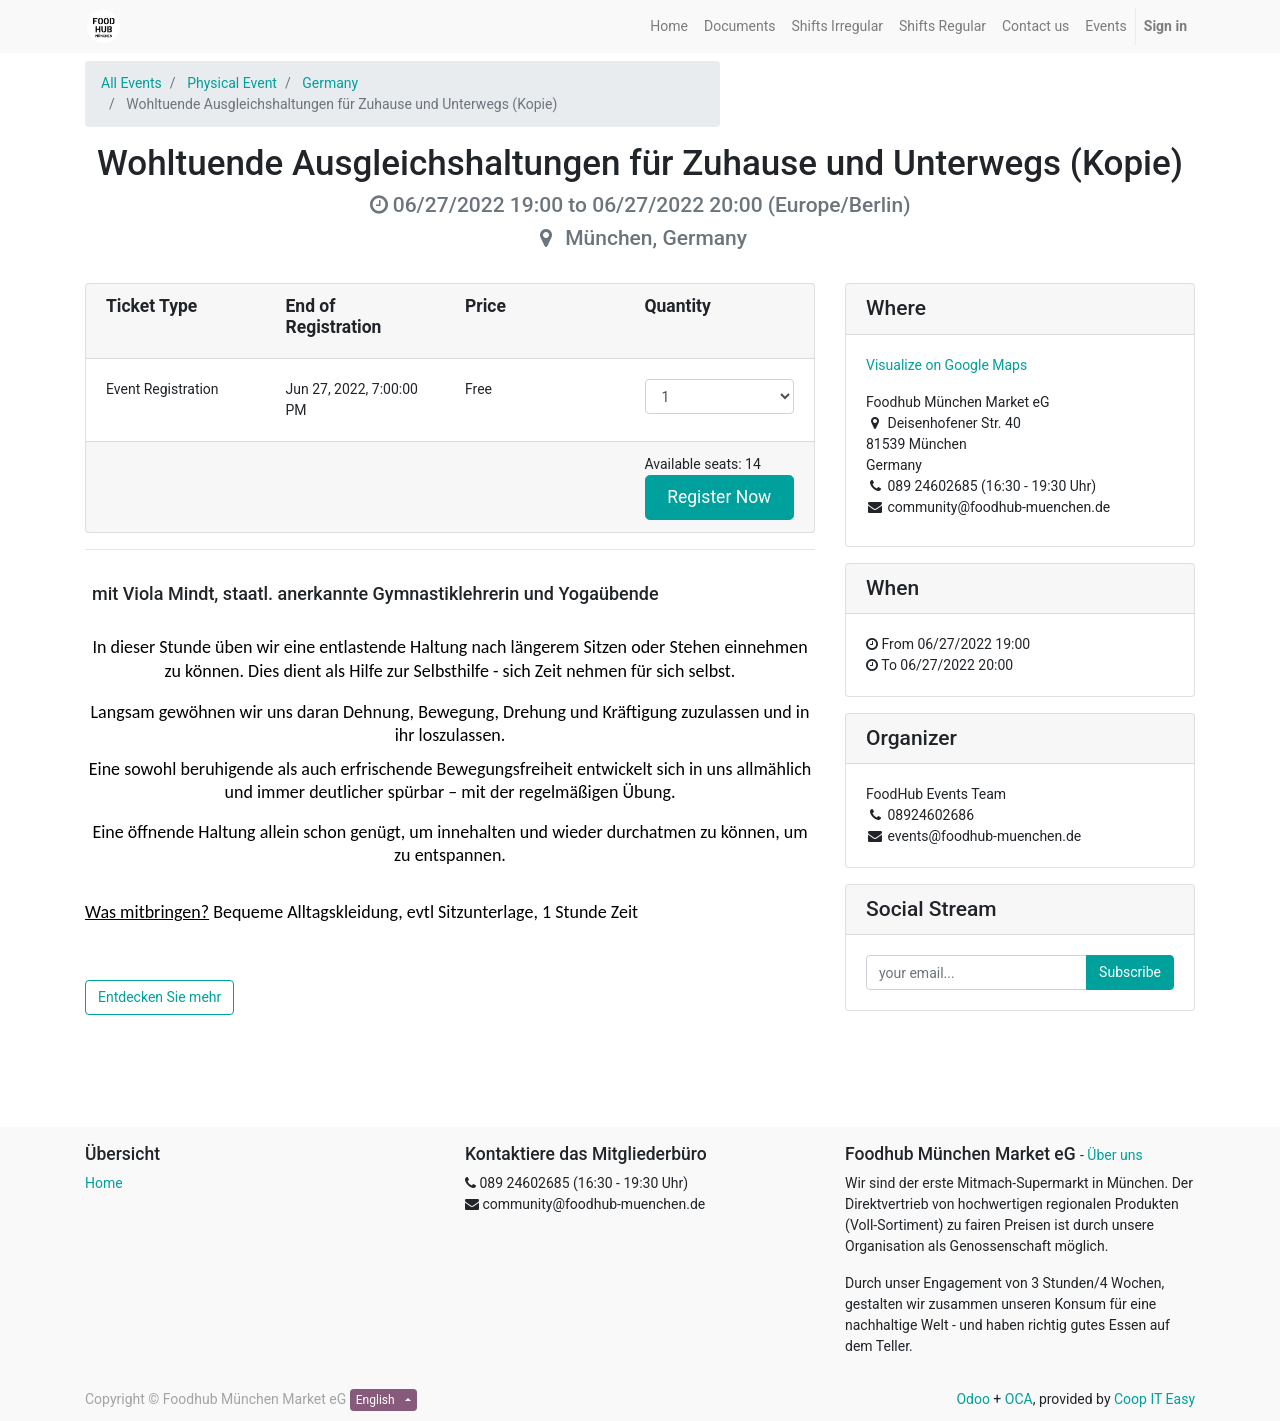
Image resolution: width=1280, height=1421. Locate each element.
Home (104, 1183)
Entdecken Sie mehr (159, 997)
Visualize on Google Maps (946, 365)
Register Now (719, 497)
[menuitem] (669, 26)
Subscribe (1130, 972)
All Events (131, 83)
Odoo (973, 1399)
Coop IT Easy (1154, 1399)
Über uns (1114, 1155)
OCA (1019, 1399)
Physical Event (232, 83)
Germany (330, 83)
